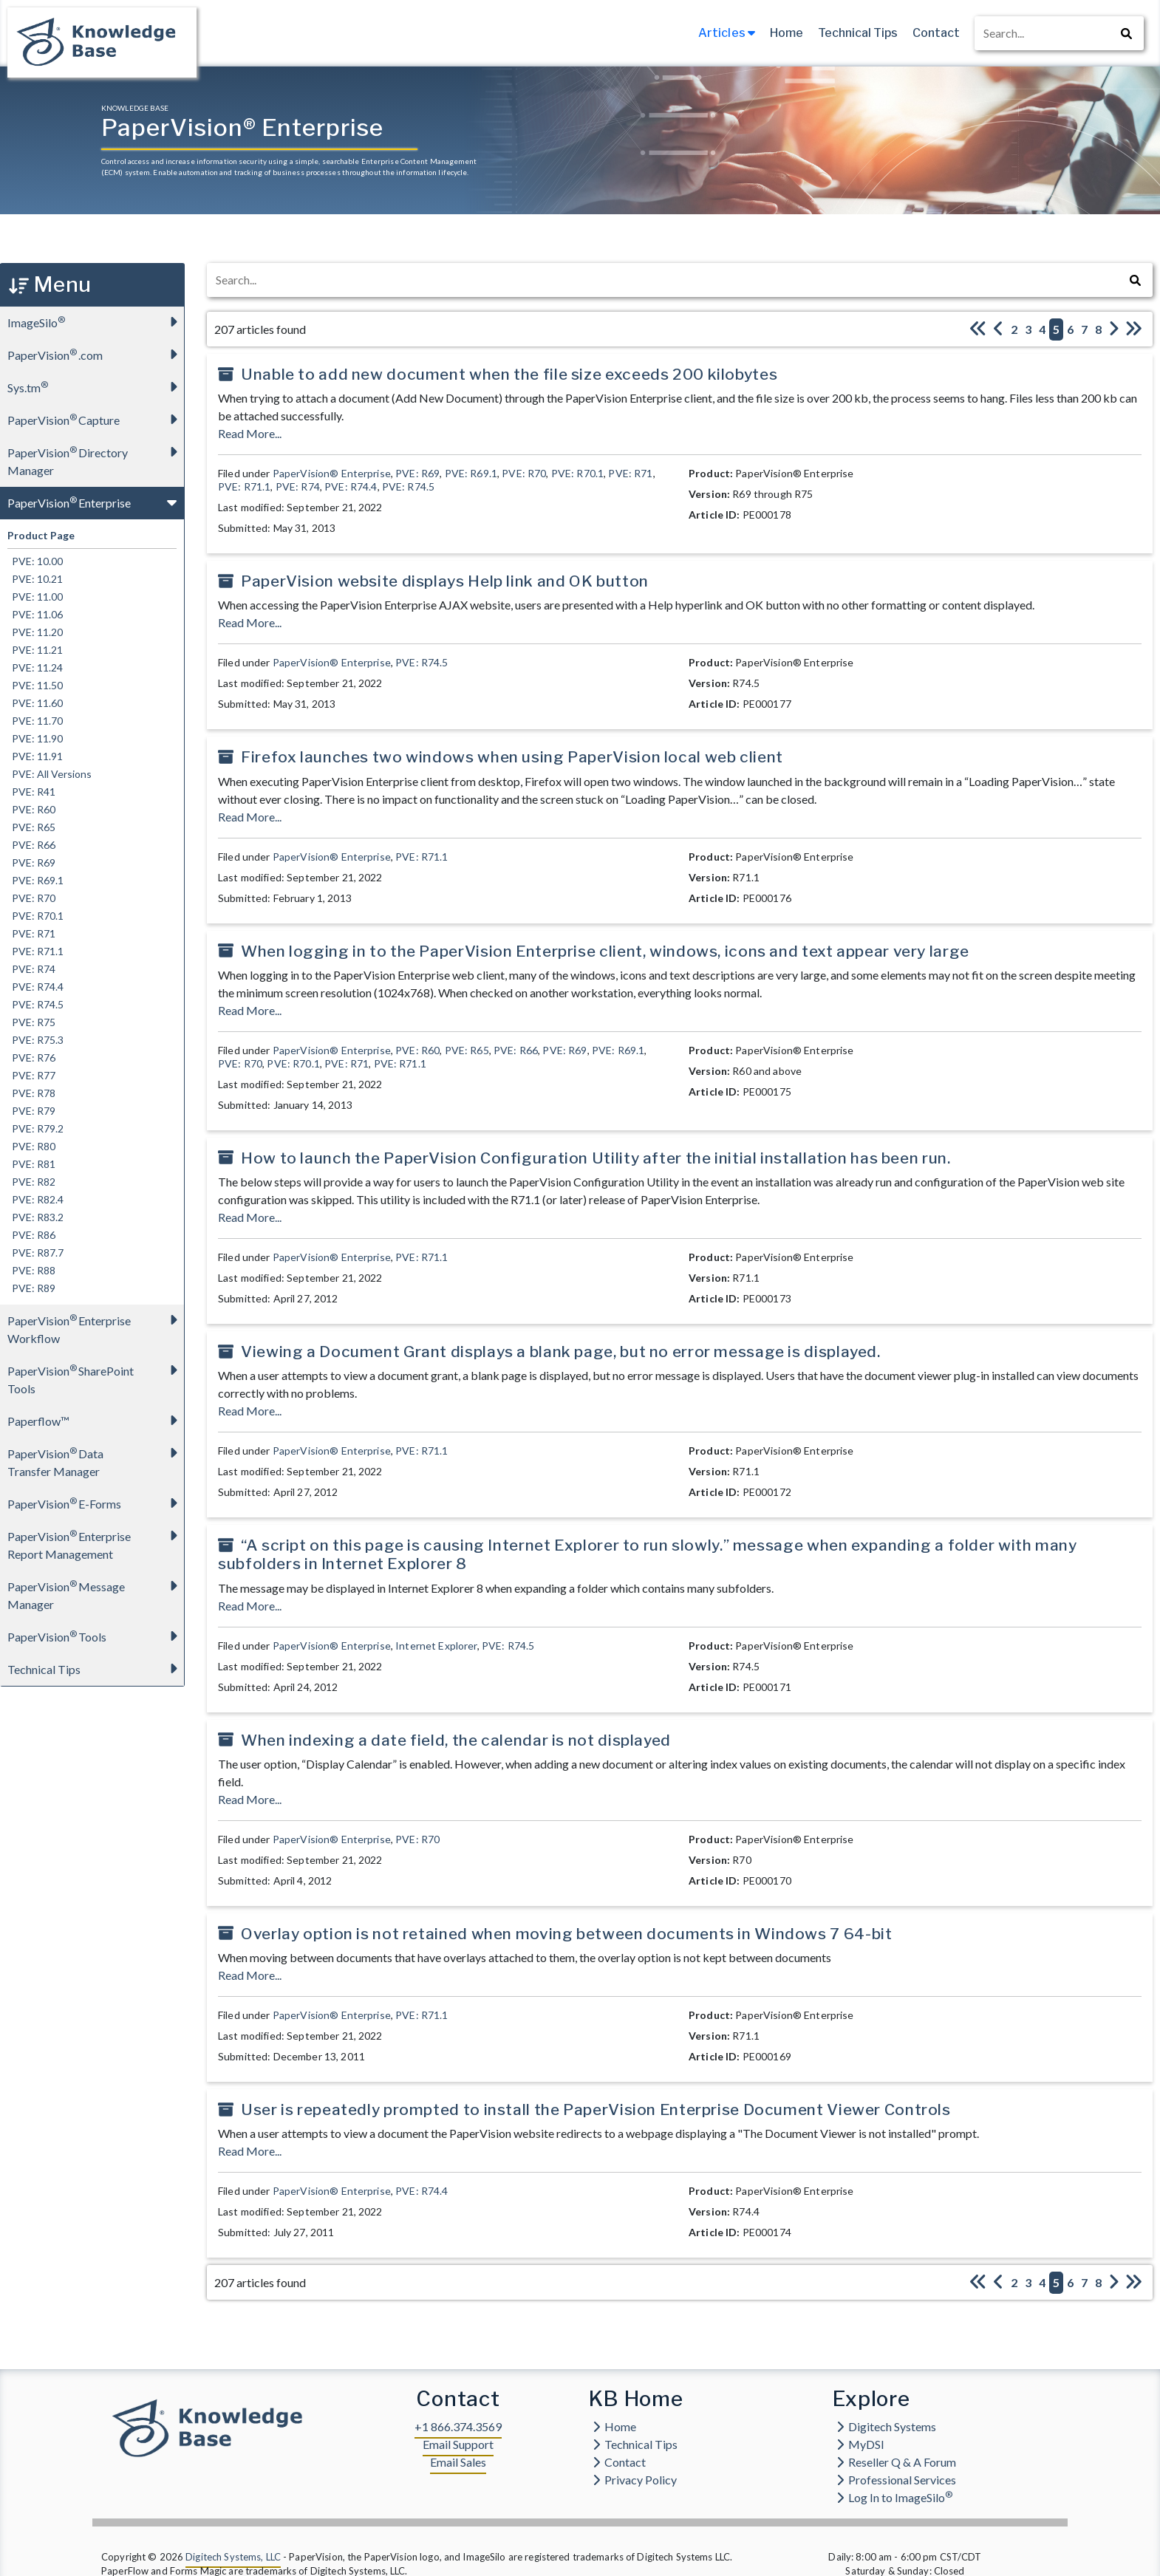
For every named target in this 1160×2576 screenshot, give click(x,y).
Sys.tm (95, 387)
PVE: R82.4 (35, 1199)
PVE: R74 (31, 969)
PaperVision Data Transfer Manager (95, 1458)
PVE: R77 (31, 1075)
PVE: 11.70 (35, 720)
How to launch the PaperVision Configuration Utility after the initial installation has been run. (595, 1158)
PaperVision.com (95, 354)
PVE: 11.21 (35, 649)
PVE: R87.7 (35, 1252)
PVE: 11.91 (35, 756)
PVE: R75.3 (35, 1040)
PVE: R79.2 (35, 1128)
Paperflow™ (95, 1420)
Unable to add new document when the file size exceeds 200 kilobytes (509, 374)
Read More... (250, 433)
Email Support (458, 2444)
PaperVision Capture (95, 419)
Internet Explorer (436, 1645)
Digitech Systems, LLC (233, 2557)
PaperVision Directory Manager (95, 457)
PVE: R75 (31, 1022)
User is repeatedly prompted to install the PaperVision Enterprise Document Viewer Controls (596, 2109)
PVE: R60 (31, 809)
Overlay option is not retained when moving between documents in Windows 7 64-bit (566, 1933)
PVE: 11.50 (35, 685)
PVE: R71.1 (35, 951)
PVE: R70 (31, 898)
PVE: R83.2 (35, 1217)
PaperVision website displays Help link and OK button (445, 581)
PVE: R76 (31, 1057)
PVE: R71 (31, 933)
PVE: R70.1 (35, 915)
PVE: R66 (31, 844)
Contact (936, 33)
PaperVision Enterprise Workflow (95, 1325)
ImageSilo (95, 322)
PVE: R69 (31, 862)
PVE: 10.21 (35, 579)
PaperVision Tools (95, 1636)
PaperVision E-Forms (95, 1503)
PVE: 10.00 (35, 561)
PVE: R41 (31, 791)
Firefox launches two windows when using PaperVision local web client (512, 757)
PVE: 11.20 (35, 632)
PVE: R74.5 (35, 1004)
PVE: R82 (31, 1181)
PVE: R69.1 (35, 880)
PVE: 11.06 (35, 614)
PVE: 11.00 (35, 596)
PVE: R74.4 (35, 986)
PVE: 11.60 (35, 703)
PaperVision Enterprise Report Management (95, 1540)
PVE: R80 (31, 1146)
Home (786, 33)
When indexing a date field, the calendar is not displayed (456, 1740)
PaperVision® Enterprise (332, 473)
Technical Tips (858, 33)
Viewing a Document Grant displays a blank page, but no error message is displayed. (561, 1351)
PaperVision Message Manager (95, 1591)
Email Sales (458, 2462)
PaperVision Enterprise (95, 502)
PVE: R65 (31, 827)
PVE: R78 (31, 1093)
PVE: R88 (31, 1270)
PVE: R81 (31, 1164)
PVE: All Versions (49, 774)
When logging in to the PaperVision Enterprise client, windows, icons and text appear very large (605, 951)
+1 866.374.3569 (458, 2426)
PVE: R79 (31, 1110)
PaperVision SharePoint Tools (95, 1375)
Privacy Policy (635, 2480)
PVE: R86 (31, 1235)
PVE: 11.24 (35, 667)
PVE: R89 (31, 1288)
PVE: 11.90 (35, 738)
